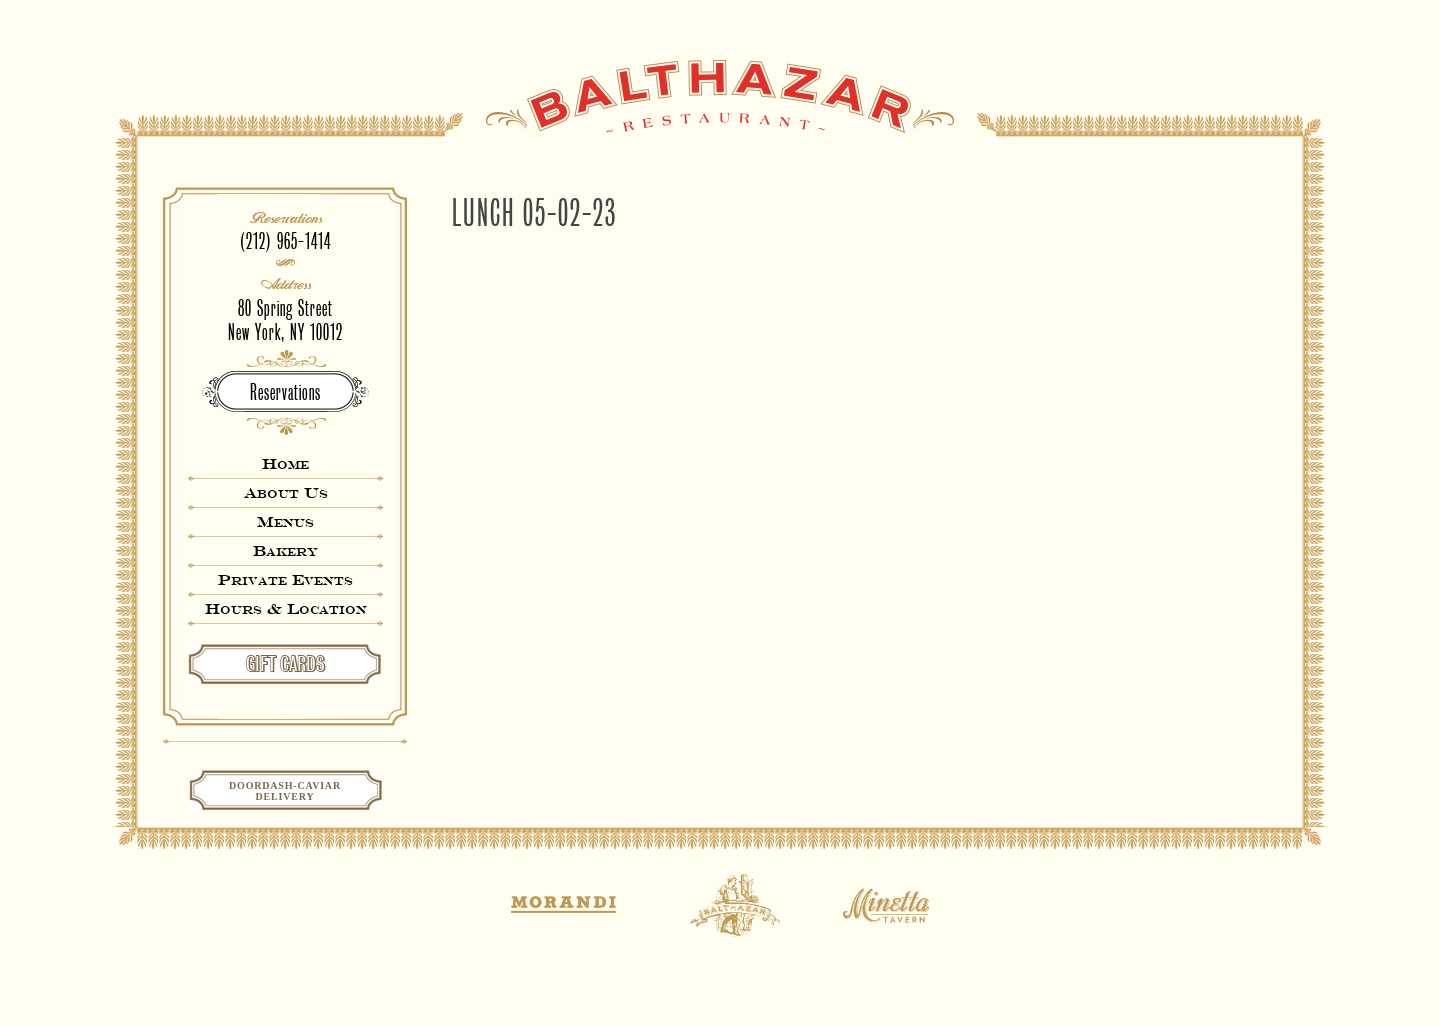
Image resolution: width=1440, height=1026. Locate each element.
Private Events (285, 579)
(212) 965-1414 (285, 241)
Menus (285, 521)
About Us (286, 492)
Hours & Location (286, 608)
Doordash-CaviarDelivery (285, 791)
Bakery (285, 550)
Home (285, 463)
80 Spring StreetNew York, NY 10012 (285, 320)
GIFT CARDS (285, 664)
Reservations (285, 392)
